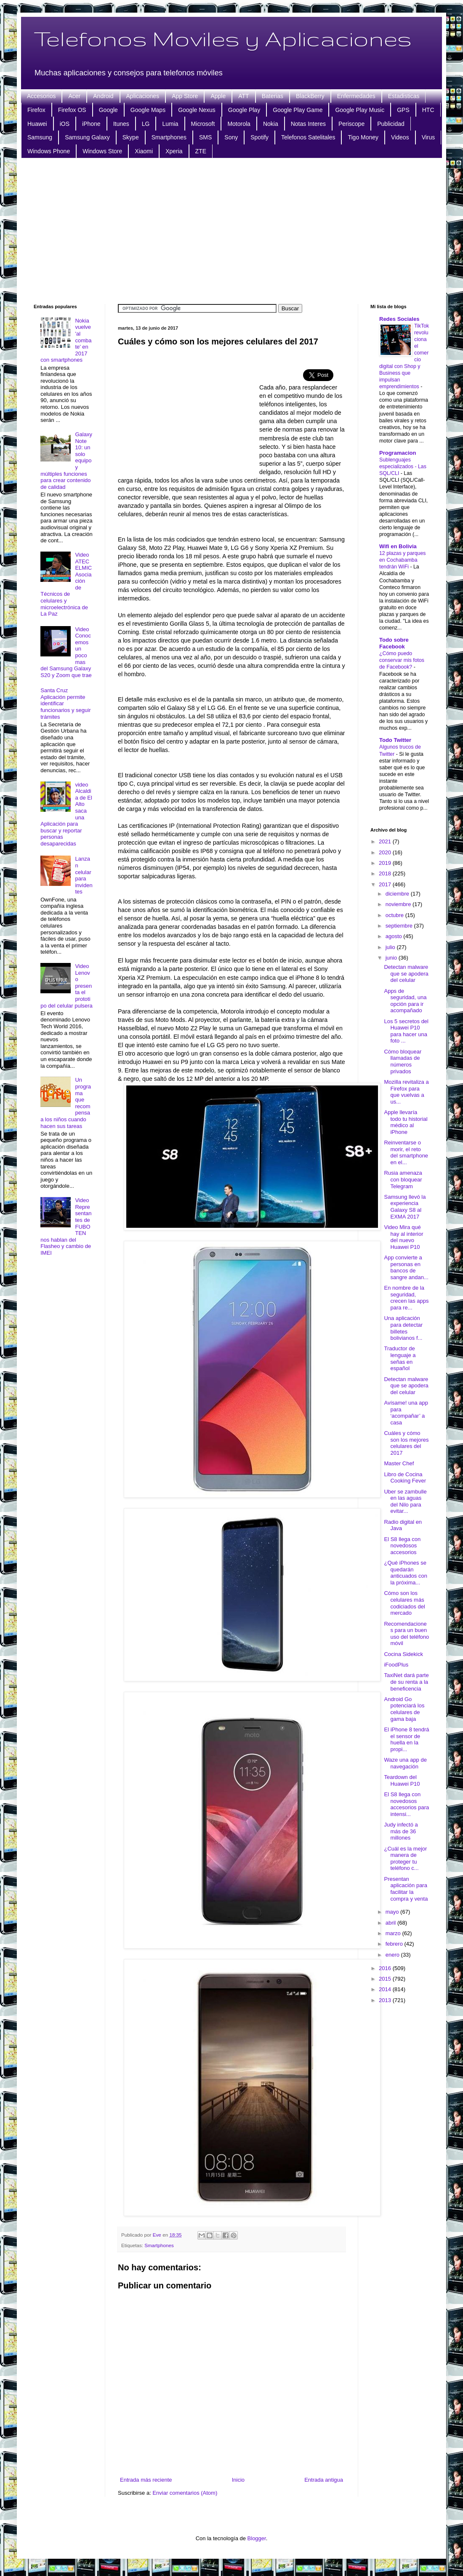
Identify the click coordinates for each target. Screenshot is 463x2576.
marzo (394, 1933)
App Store (185, 96)
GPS (403, 110)
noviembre (399, 904)
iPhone (91, 123)
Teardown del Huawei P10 (402, 1780)
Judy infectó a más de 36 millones (401, 1831)
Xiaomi (144, 151)
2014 (386, 1989)
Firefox (36, 110)
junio (392, 958)
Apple (218, 96)
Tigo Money (363, 137)
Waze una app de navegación (405, 1763)
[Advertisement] (231, 230)
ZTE (200, 151)
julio (391, 947)
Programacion (397, 453)
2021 (386, 841)
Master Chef (399, 1463)
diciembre (398, 894)
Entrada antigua (323, 2480)
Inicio (238, 2480)
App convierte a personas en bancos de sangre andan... (406, 1267)
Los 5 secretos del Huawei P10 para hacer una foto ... (406, 1031)
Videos (400, 137)
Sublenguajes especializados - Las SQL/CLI (402, 466)
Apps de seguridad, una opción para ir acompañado (405, 1001)
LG (146, 123)
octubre (395, 915)
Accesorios (41, 96)
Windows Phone (48, 151)
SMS (205, 137)
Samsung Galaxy (87, 137)
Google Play (244, 110)
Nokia (270, 123)
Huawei (37, 123)
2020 (386, 852)
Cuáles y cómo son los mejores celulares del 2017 (406, 1443)
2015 (386, 1979)
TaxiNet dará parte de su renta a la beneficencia (406, 1681)
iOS (64, 123)
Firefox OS (72, 110)
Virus (428, 137)
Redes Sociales (399, 319)
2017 (386, 884)
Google (108, 110)
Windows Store (102, 151)
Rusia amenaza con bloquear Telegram (403, 1179)
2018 (386, 873)
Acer (74, 96)
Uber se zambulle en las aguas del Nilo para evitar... (405, 1501)
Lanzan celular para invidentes (83, 875)
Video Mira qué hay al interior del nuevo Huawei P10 (403, 1237)
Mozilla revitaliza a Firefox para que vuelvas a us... (406, 1092)
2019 (386, 863)
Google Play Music (359, 110)
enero (393, 1955)
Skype (130, 137)
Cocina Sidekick (403, 1654)
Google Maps (147, 110)
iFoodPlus (396, 1664)
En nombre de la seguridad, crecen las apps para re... (406, 1298)
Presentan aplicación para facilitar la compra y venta (406, 1889)
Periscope (351, 123)
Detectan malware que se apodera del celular (406, 973)
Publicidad (390, 123)
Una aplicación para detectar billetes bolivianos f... (403, 1328)
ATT (243, 96)
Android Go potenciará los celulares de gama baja (404, 1709)
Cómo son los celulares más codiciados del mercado (404, 1603)
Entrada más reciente (146, 2480)
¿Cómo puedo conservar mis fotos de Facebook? (401, 660)
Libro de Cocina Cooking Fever (405, 1477)
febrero (395, 1944)
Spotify (259, 137)
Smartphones (169, 137)
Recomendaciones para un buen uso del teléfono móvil (406, 1634)
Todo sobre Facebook (394, 643)
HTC (428, 110)
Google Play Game (297, 110)
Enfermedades (356, 96)
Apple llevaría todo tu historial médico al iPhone (405, 1122)
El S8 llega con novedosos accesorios (402, 1545)
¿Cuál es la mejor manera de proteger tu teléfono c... (405, 1858)
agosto (395, 936)
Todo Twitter (395, 740)
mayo (393, 1912)
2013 (386, 2000)
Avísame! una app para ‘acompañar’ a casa (406, 1413)
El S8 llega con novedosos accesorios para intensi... (406, 1804)
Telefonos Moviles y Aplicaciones (223, 38)
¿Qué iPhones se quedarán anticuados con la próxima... (405, 1573)
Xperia (173, 151)
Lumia (170, 123)
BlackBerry (310, 96)
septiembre (400, 926)
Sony (231, 137)
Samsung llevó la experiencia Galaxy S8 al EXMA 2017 (405, 1207)
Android (103, 96)
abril (391, 1923)
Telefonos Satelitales (308, 137)
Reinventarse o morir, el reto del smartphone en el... (406, 1152)
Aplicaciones (143, 96)
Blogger (256, 2538)
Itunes (121, 123)
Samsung (39, 137)
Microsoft (203, 123)
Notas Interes (308, 123)
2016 (386, 1968)
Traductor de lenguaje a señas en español (399, 1358)
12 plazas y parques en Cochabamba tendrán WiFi (402, 560)
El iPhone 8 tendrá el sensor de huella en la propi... (406, 1739)
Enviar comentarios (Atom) (184, 2493)
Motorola (238, 123)
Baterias (272, 96)
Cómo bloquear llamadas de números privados (402, 1061)
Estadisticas (404, 96)
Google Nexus (197, 110)
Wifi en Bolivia (398, 546)
